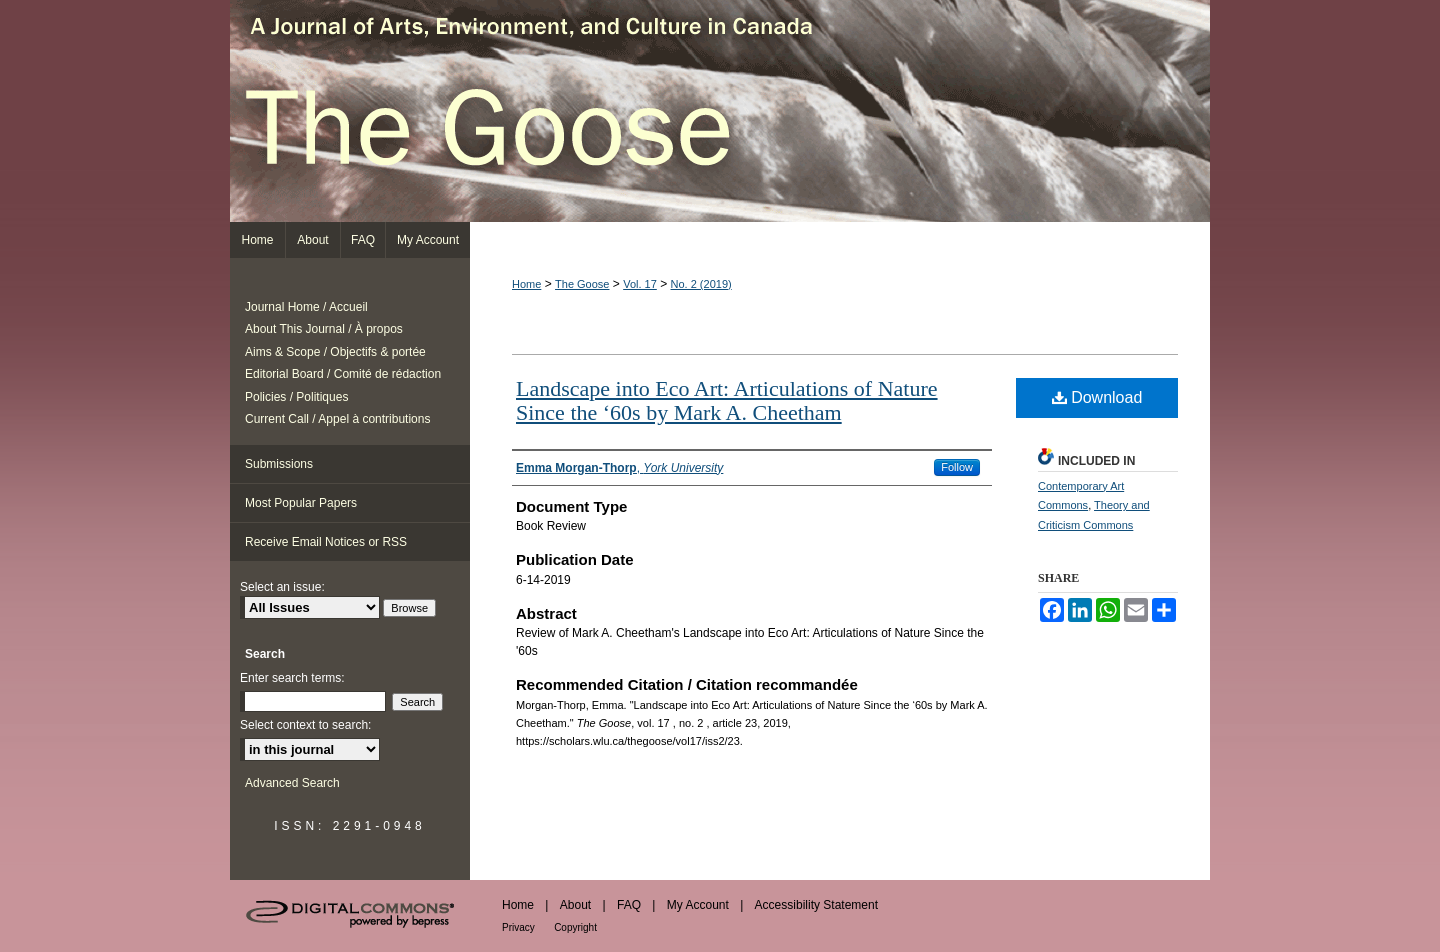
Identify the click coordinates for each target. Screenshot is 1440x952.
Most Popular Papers (301, 503)
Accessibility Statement (816, 905)
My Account (698, 905)
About (575, 905)
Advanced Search (292, 783)
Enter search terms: (292, 678)
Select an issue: (282, 587)
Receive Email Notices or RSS (326, 542)
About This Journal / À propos (324, 329)
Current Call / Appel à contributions (337, 419)
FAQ (629, 905)
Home (526, 284)
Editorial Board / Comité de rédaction (343, 374)
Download (1097, 397)
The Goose (720, 111)
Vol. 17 (640, 284)
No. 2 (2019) (701, 284)
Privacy (518, 927)
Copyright (575, 927)
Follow (957, 467)
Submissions (279, 464)
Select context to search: (305, 725)
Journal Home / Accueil (306, 307)
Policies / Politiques (296, 397)
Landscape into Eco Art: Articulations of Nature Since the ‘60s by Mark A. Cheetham (727, 400)
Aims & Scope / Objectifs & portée (335, 352)
